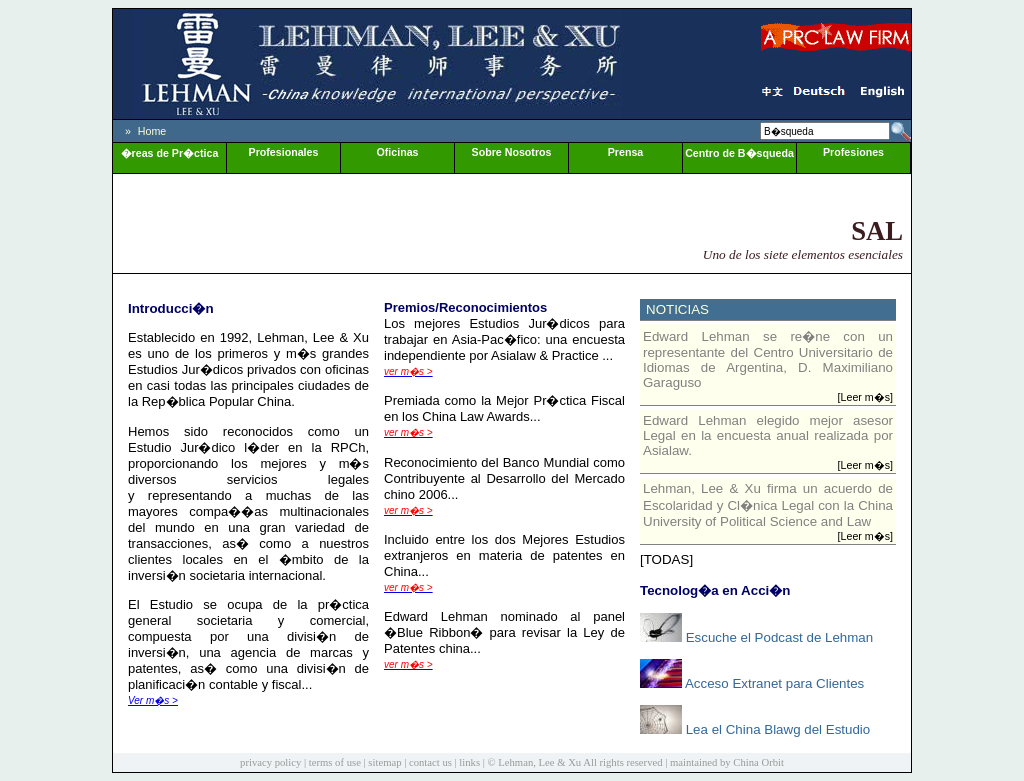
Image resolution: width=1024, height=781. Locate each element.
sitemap (384, 762)
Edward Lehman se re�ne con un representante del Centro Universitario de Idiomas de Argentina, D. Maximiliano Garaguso (768, 359)
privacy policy (270, 762)
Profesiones (853, 152)
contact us (430, 762)
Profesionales (284, 152)
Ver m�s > (153, 700)
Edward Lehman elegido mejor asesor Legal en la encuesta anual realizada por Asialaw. (768, 435)
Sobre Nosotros (512, 152)
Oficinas (397, 152)
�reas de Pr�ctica (170, 153)
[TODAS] (666, 559)
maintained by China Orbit (727, 762)
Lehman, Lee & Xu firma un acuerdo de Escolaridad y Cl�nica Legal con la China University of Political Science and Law (768, 505)
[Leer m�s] (865, 397)
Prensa (626, 152)
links (469, 762)
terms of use (335, 762)
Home (152, 131)
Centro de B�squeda (739, 153)
